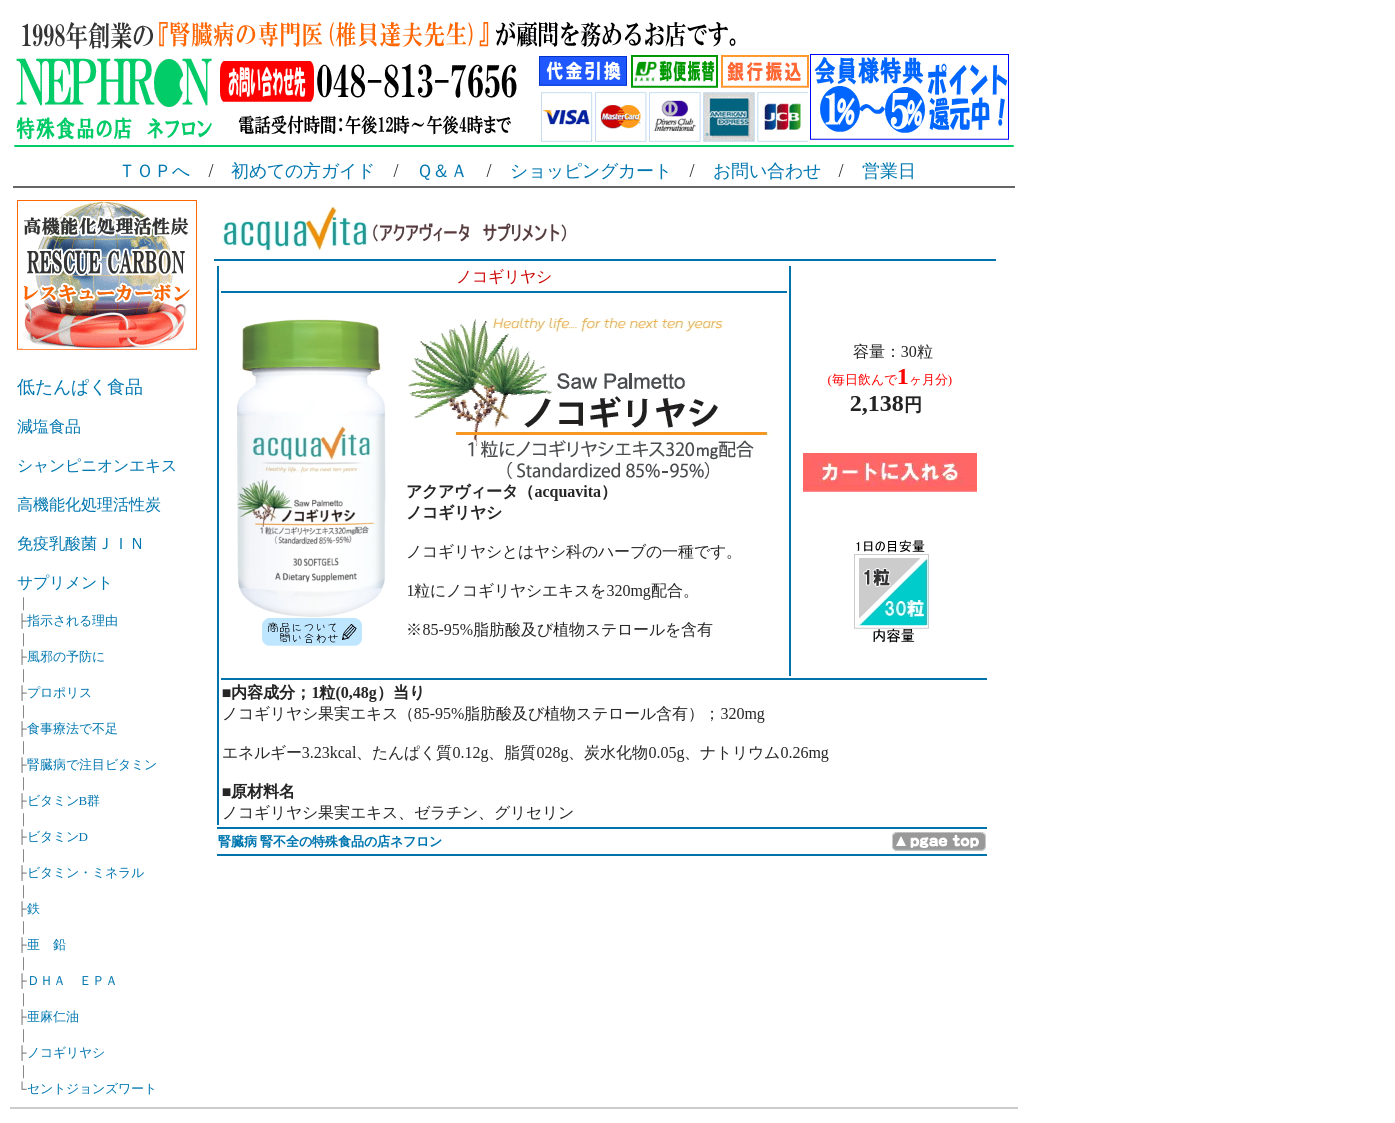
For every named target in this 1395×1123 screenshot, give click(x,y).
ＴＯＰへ (154, 171)
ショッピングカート (591, 171)
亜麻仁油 (53, 1016)
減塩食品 (49, 426)
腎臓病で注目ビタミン (92, 764)
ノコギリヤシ (66, 1052)
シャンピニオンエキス (97, 465)
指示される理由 (72, 620)
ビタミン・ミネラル (85, 872)
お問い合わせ (767, 171)
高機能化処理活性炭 (89, 504)
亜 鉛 (46, 944)
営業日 (889, 171)
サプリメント (65, 582)
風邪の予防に (66, 656)
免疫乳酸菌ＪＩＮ (81, 543)
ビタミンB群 (64, 800)
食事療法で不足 (72, 728)
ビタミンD (57, 836)
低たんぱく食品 (80, 387)
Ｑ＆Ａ (442, 171)
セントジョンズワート (92, 1088)
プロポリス (59, 692)
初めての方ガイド (303, 171)
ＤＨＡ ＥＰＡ (72, 980)
